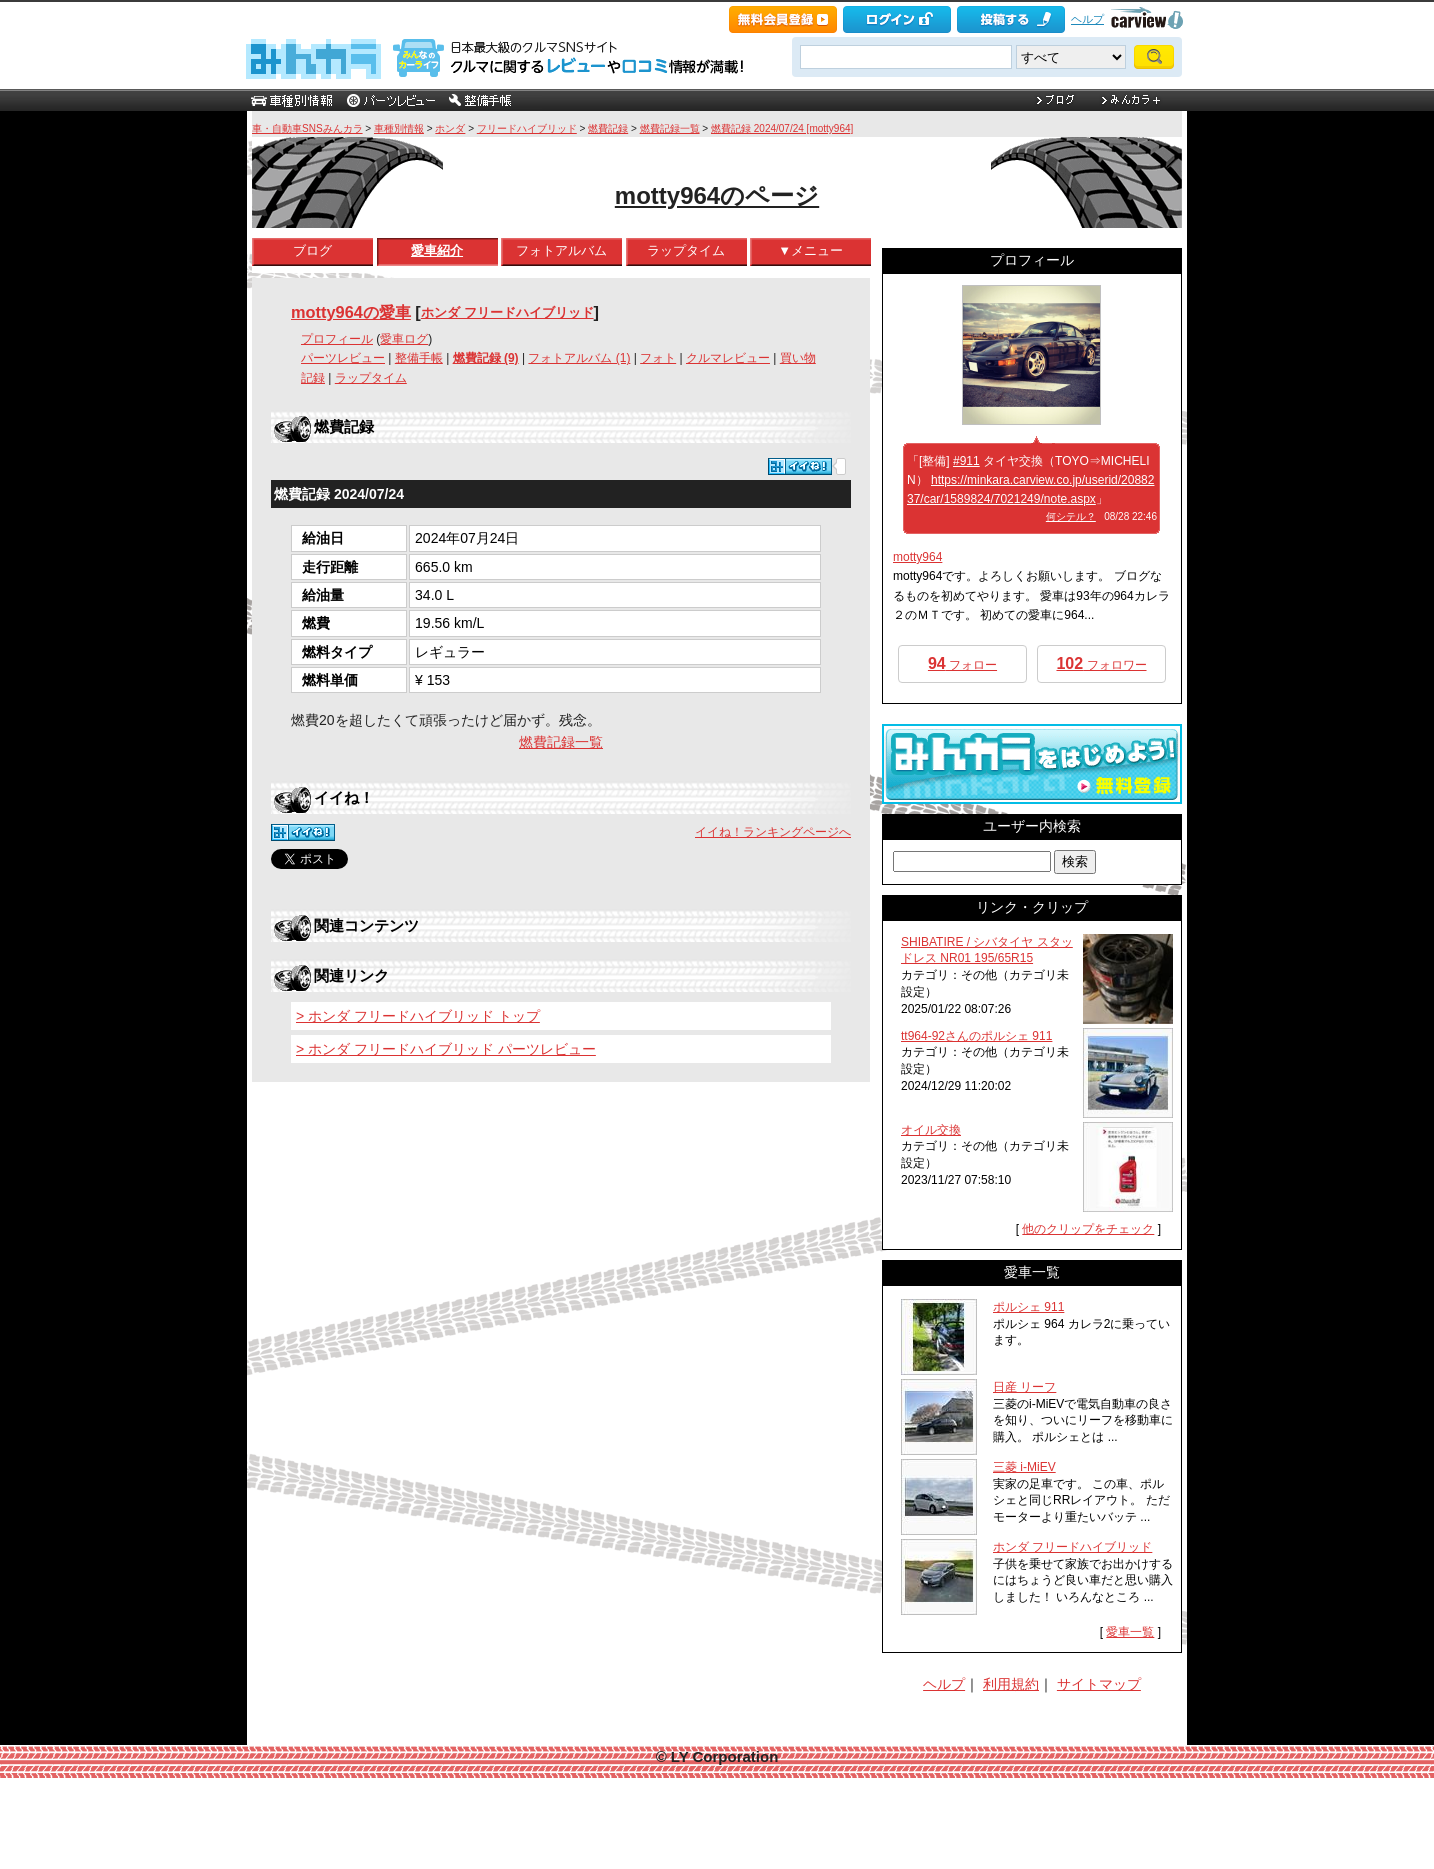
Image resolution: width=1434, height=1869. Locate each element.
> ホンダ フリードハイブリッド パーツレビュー (446, 1049)
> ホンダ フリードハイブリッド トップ (418, 1016)
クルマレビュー (728, 358)
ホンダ (450, 128)
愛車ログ (404, 339)
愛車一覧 (1130, 1632)
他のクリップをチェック (1088, 1229)
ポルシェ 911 (1028, 1307)
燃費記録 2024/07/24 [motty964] (782, 128)
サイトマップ (1099, 1684)
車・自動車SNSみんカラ (307, 128)
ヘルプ (1087, 19)
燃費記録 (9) (486, 358)
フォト (658, 358)
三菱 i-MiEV (1024, 1467)
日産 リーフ (1024, 1387)
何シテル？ (1071, 516)
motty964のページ (717, 195)
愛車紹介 (437, 250)
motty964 (917, 557)
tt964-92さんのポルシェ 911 (976, 1036)
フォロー (962, 663)
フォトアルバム (561, 250)
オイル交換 (931, 1130)
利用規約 (1011, 1684)
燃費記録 (608, 128)
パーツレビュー (343, 358)
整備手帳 (419, 358)
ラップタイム (686, 250)
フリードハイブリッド (527, 128)
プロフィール (337, 339)
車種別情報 (399, 128)
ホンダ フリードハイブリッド (507, 312)
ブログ (312, 250)
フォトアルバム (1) (579, 358)
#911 (966, 461)
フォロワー (1101, 663)
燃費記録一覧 (670, 128)
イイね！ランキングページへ (773, 832)
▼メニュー (810, 250)
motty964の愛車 (351, 312)
